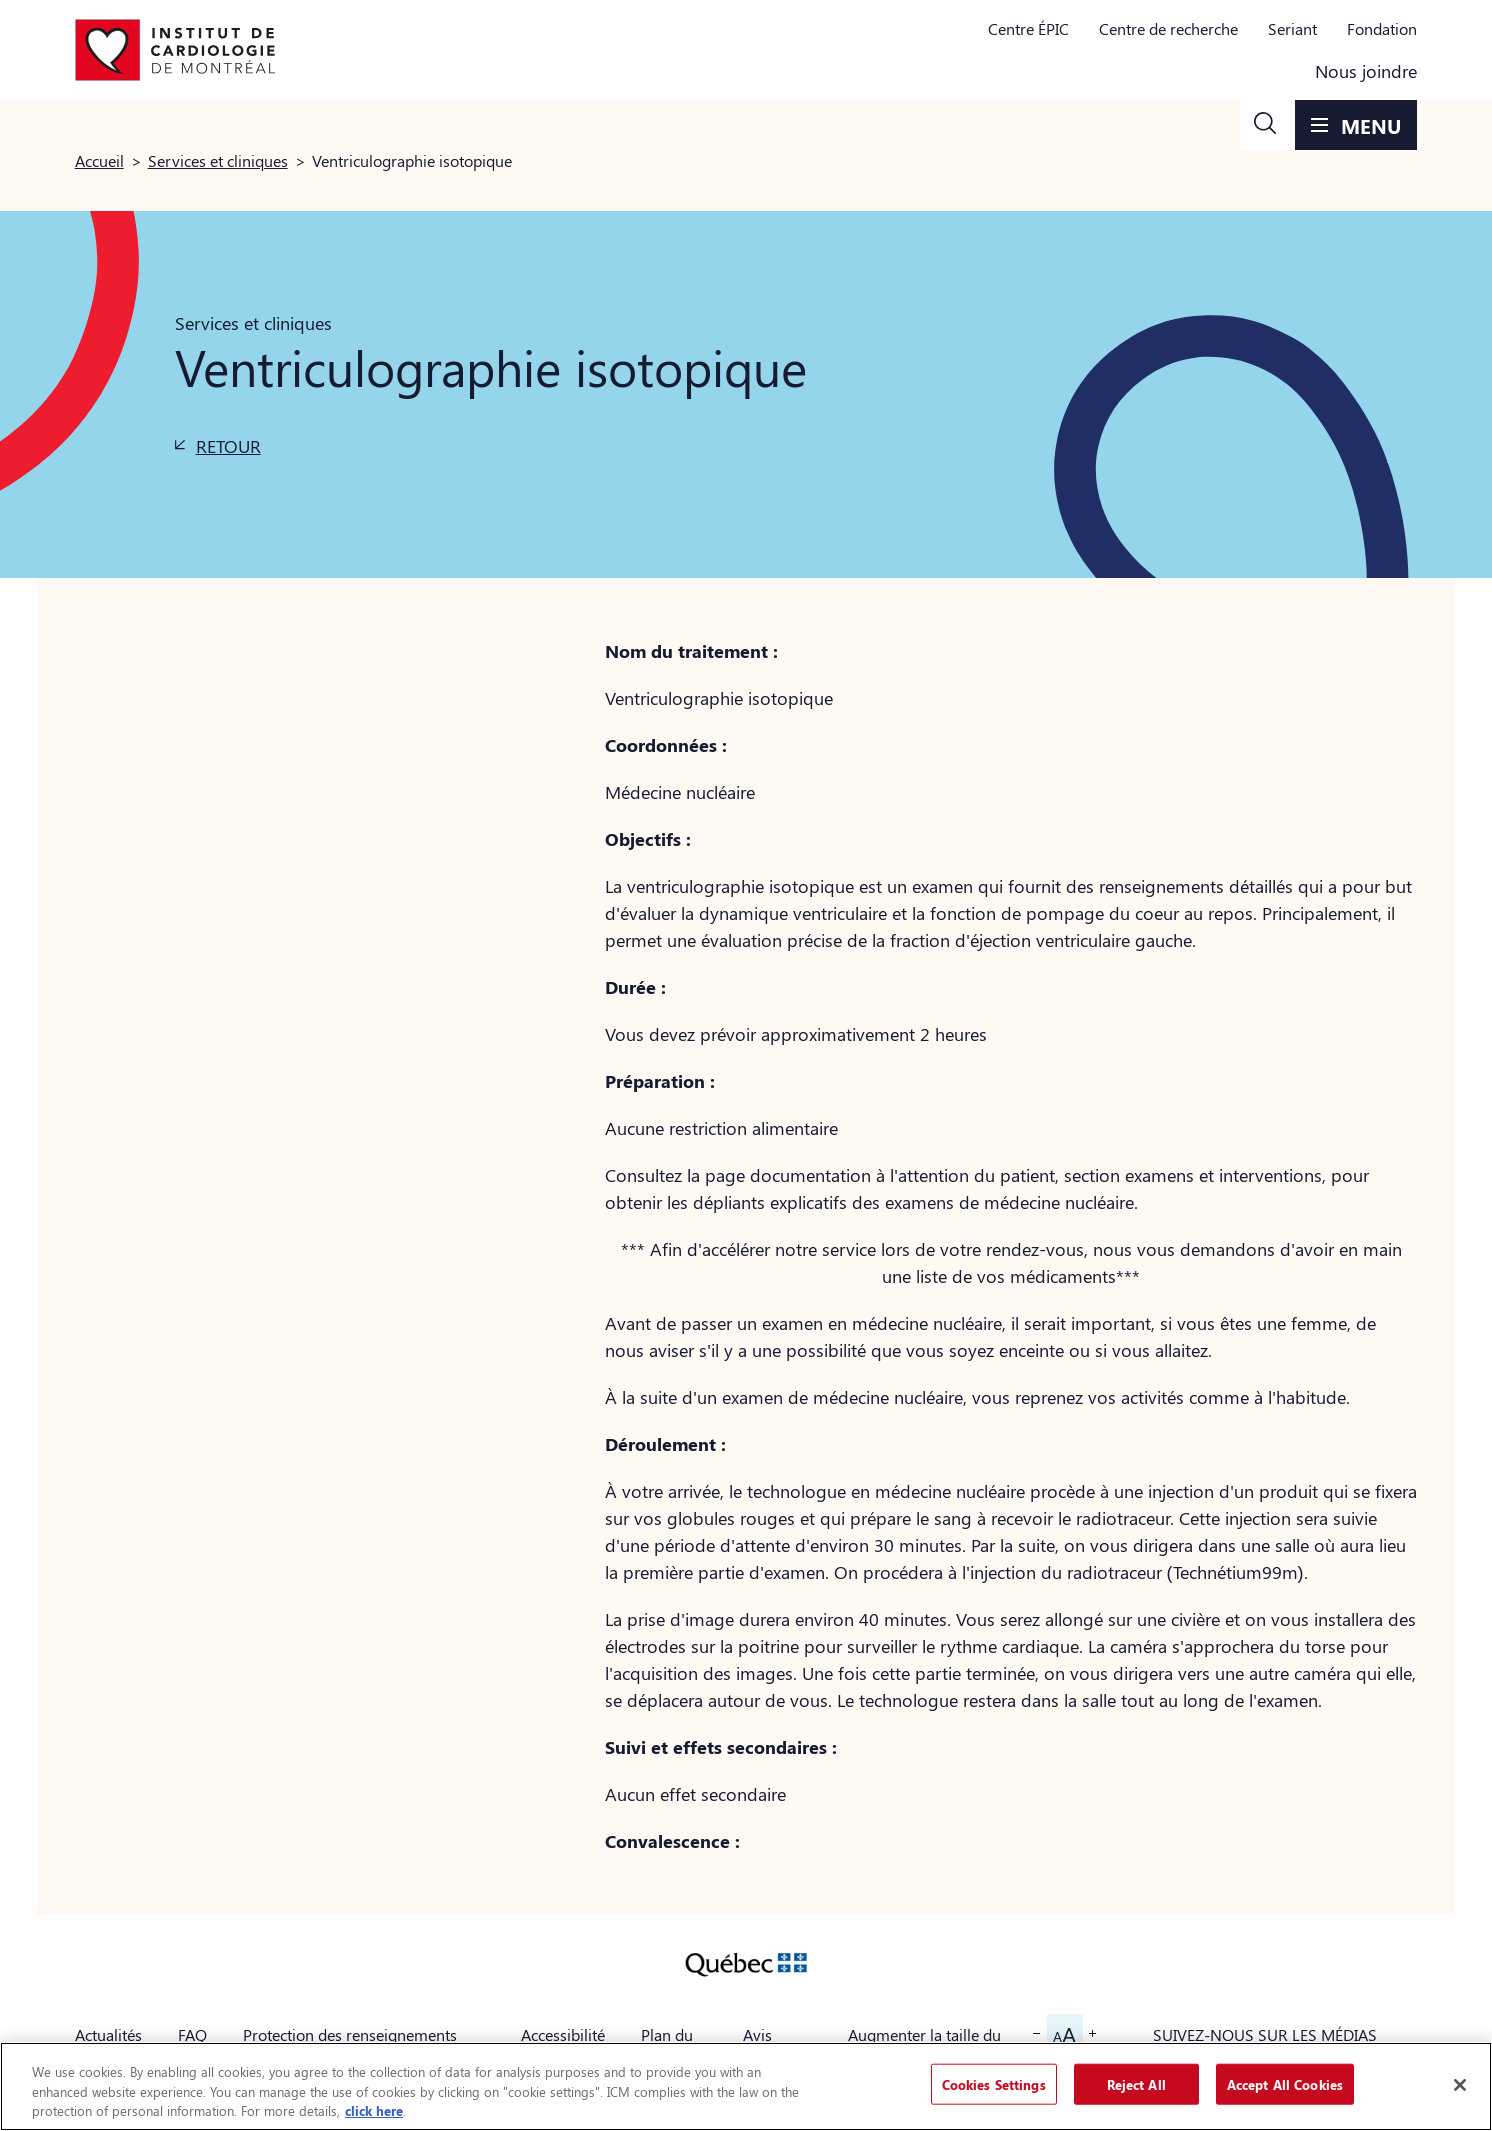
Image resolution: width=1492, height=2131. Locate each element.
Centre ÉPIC (1028, 28)
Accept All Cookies (1285, 2083)
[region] (746, 2086)
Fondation (1382, 28)
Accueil (99, 160)
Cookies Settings (994, 2083)
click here (374, 2110)
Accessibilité (563, 2034)
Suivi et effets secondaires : (721, 1747)
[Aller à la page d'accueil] (175, 50)
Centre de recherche (1168, 28)
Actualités (108, 2034)
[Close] (1460, 2085)
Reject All (1136, 2083)
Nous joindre (1366, 71)
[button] (1265, 125)
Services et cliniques (218, 160)
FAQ (192, 2034)
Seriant (1292, 28)
